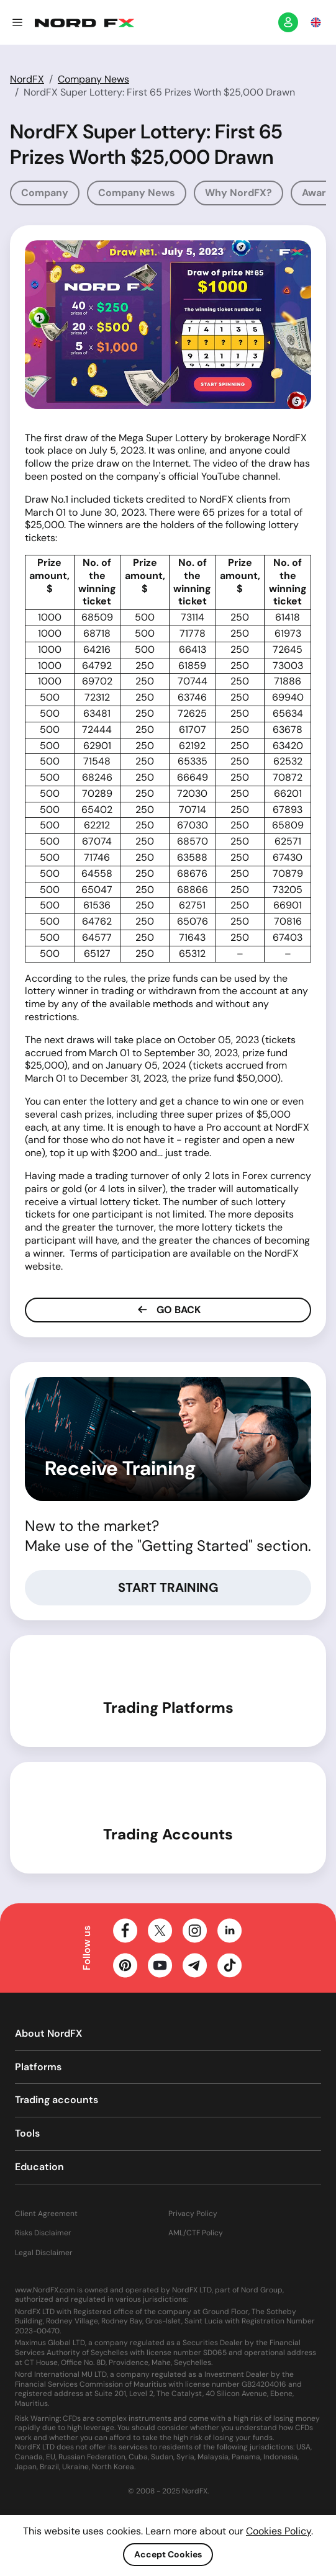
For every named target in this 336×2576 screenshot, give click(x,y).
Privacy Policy (192, 2214)
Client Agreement (46, 2214)
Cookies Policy (278, 2531)
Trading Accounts (168, 1834)
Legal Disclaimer (44, 2253)
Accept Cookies (168, 2554)
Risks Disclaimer (43, 2233)
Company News (93, 79)
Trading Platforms (168, 1707)
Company (44, 192)
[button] (17, 22)
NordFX (27, 79)
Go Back (168, 1309)
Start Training (168, 1587)
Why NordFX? (238, 192)
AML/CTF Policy (195, 2233)
